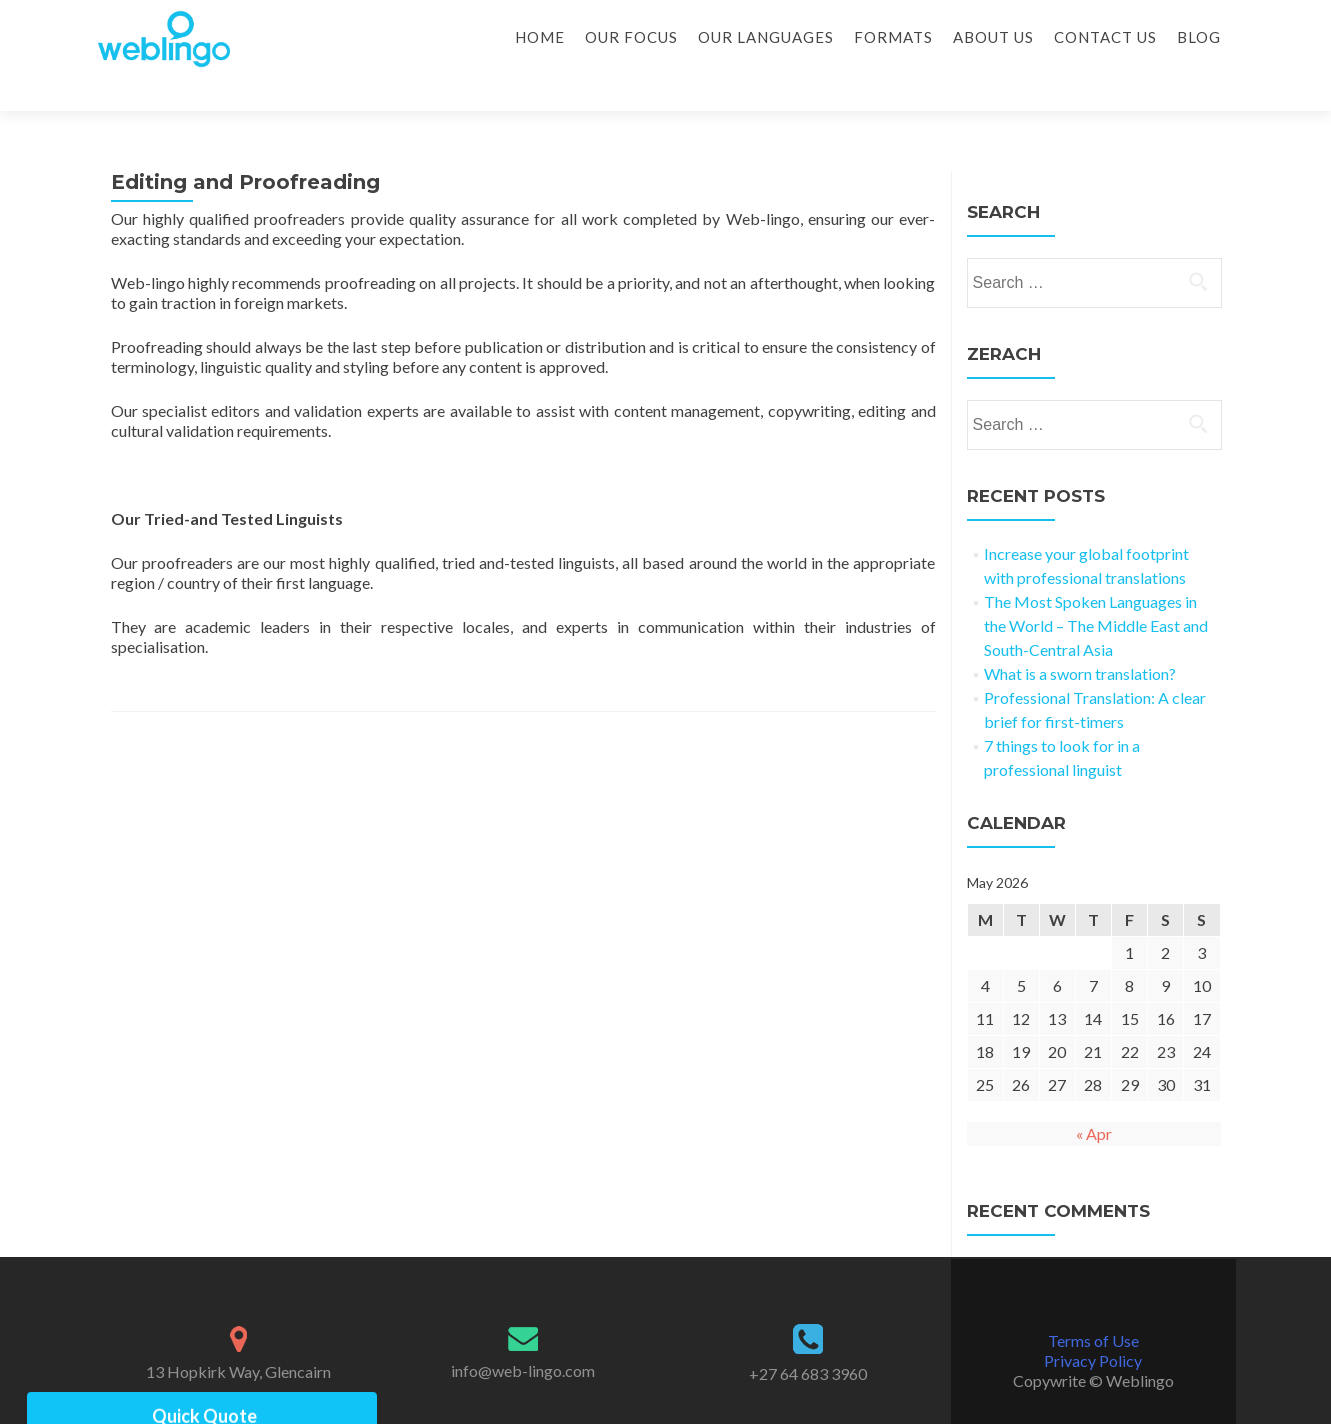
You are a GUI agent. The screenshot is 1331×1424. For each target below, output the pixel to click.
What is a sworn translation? (1080, 638)
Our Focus (631, 37)
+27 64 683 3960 (808, 1338)
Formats (893, 37)
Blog (1199, 37)
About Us (993, 37)
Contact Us (1105, 37)
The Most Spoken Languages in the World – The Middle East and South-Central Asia (1096, 590)
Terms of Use (1093, 1305)
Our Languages (766, 37)
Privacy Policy (1093, 1325)
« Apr (1094, 1098)
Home (540, 37)
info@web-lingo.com (523, 1335)
